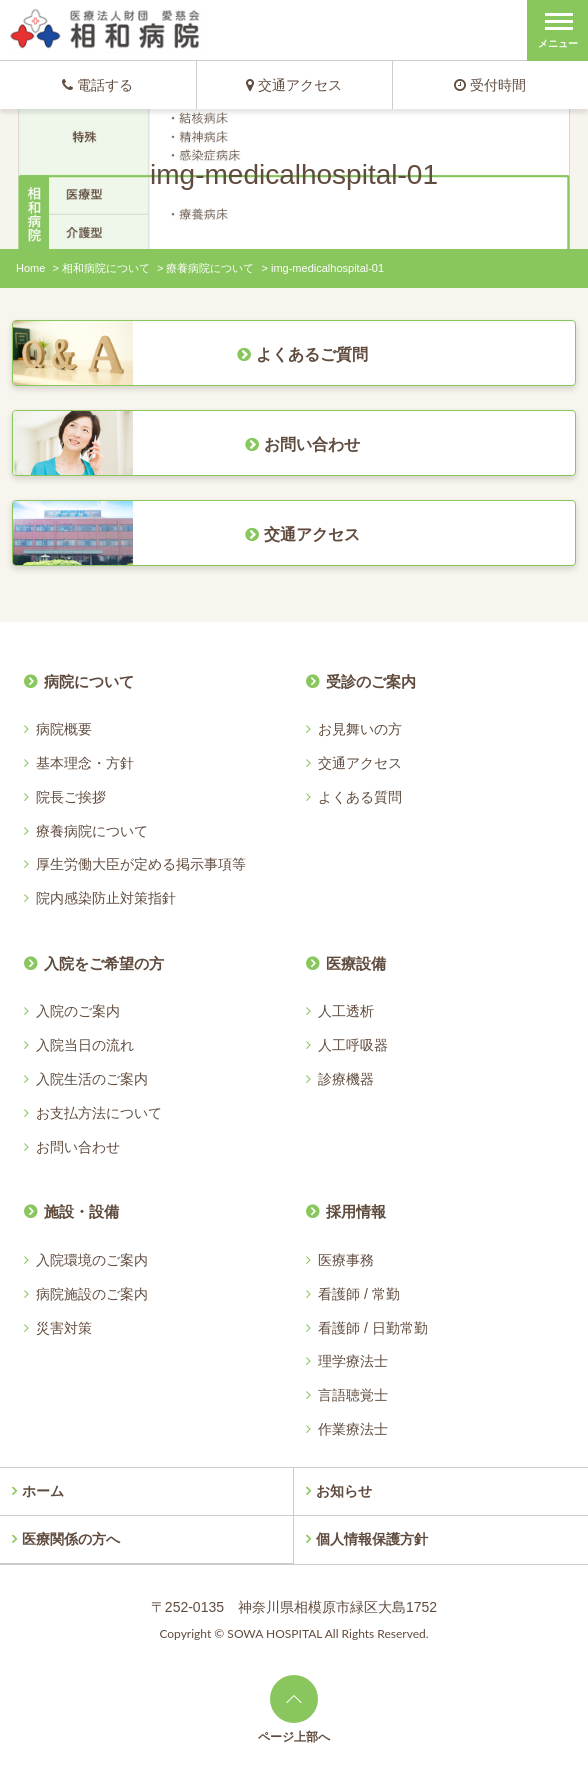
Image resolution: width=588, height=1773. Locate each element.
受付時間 (490, 85)
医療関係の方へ (71, 1539)
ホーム (43, 1491)
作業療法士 (353, 1429)
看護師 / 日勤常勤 (373, 1328)
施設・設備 (81, 1211)
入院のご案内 (78, 1011)
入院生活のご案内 (92, 1079)
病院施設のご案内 (92, 1294)
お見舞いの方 (360, 729)
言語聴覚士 (353, 1395)
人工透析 (346, 1011)
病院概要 (64, 729)
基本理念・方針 (85, 763)
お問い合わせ (78, 1147)
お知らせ (344, 1491)
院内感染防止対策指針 (106, 898)
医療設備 (356, 963)
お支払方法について (99, 1113)
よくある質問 (360, 797)
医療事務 (346, 1260)
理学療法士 (353, 1361)
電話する (97, 85)
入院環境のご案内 (92, 1260)
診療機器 (346, 1079)
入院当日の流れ (85, 1045)
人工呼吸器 (353, 1045)
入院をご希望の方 (104, 963)
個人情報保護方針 (372, 1539)
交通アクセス (294, 85)
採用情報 (356, 1211)
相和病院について (106, 268)
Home (30, 268)
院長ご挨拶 (71, 797)
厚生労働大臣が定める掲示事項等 (141, 864)
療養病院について (210, 268)
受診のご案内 (371, 681)
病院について (89, 681)
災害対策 (64, 1328)
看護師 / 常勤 (359, 1294)
